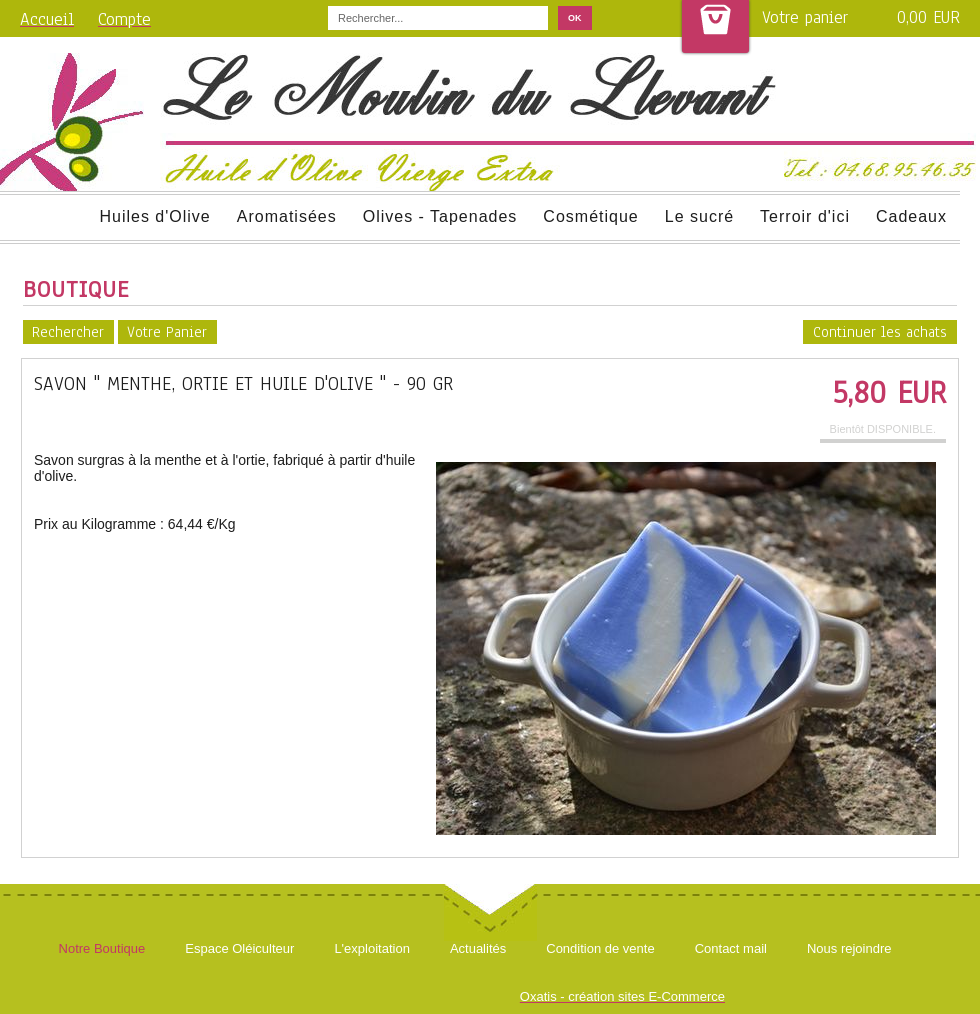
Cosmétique (590, 216)
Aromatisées (287, 216)
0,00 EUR (928, 17)
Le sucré (699, 216)
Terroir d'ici (805, 216)
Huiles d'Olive (154, 216)
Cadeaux (911, 216)
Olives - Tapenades (440, 216)
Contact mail (731, 948)
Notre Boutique (102, 948)
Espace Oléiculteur (239, 948)
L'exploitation (371, 948)
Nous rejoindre (849, 948)
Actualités (478, 948)
